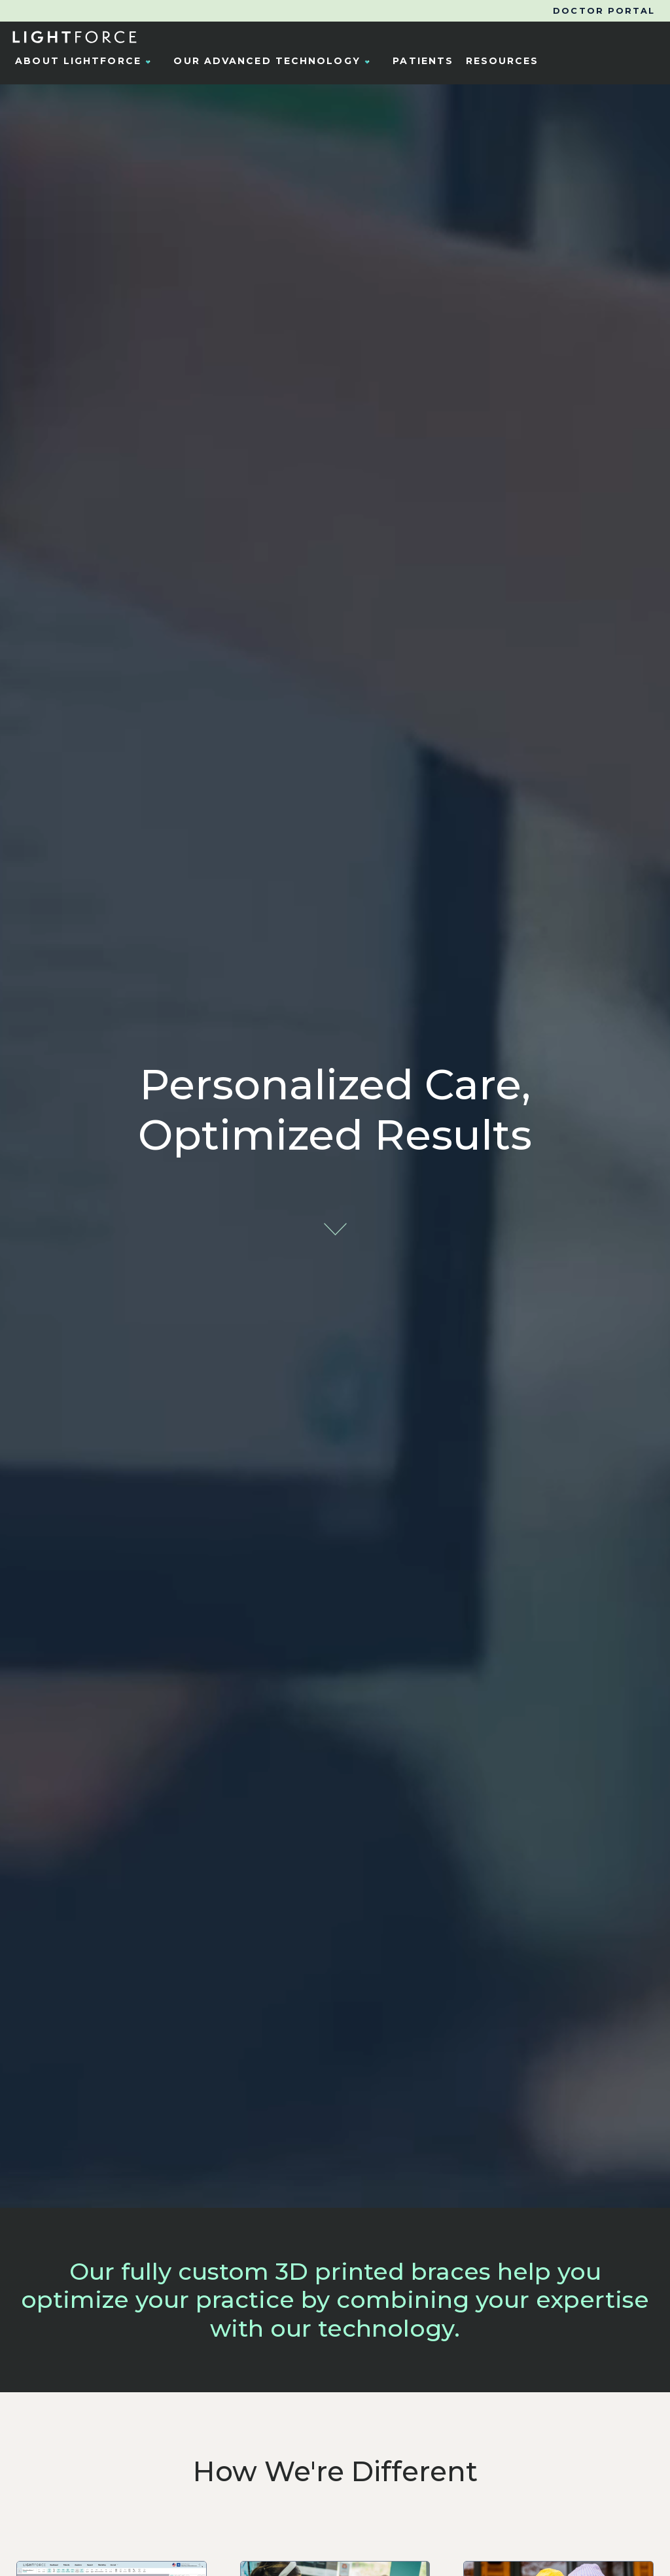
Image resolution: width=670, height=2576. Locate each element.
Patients (423, 61)
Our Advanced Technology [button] (274, 61)
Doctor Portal (604, 11)
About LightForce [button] (86, 61)
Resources (502, 61)
